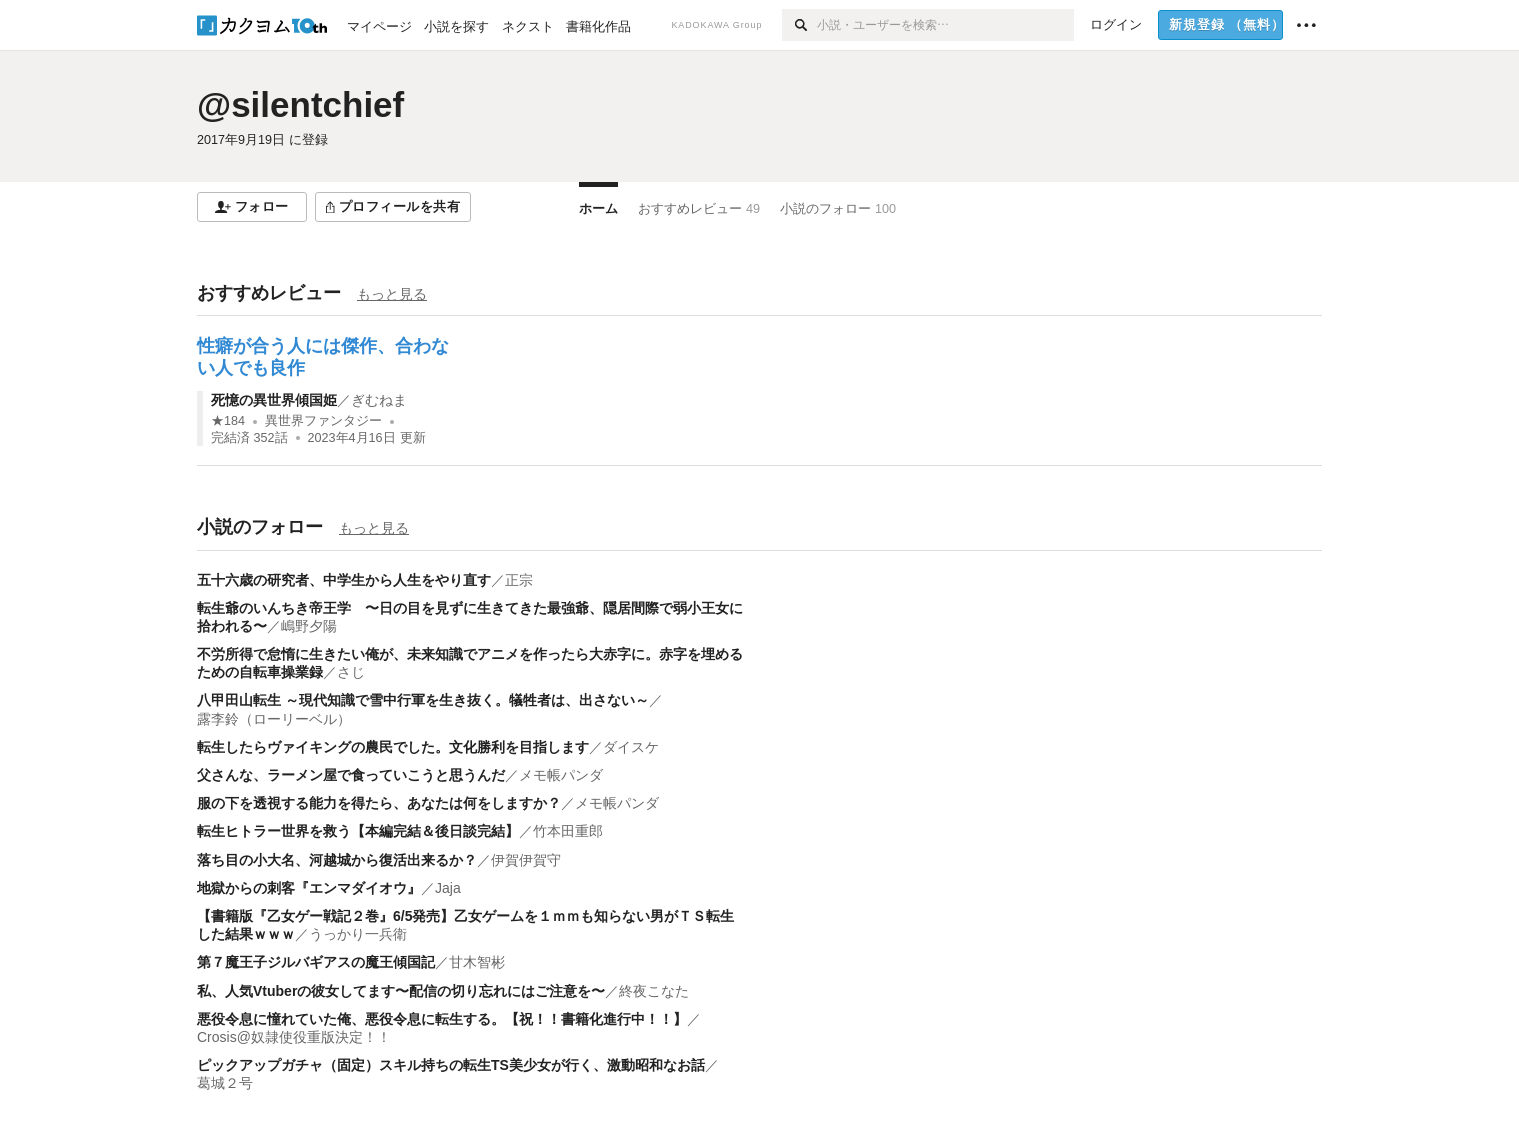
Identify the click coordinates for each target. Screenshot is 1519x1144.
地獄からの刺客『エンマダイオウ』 (309, 888)
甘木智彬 (477, 962)
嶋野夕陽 (309, 626)
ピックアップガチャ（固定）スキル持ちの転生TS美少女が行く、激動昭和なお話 (451, 1065)
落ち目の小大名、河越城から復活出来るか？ (337, 860)
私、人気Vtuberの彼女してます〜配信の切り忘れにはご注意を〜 (401, 991)
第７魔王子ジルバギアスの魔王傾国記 (316, 962)
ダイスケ (631, 747)
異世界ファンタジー (323, 421)
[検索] (799, 25)
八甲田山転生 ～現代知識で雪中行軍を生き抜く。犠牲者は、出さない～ (423, 700)
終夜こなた (654, 991)
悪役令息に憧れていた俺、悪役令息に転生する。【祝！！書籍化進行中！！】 (442, 1019)
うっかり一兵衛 (358, 934)
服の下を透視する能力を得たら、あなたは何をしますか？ (379, 803)
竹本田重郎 (575, 831)
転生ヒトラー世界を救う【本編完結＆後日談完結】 (358, 831)
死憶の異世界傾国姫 (274, 400)
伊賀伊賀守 (526, 860)
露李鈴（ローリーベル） (274, 719)
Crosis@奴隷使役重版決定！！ (294, 1037)
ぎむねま (379, 400)
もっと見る (392, 294)
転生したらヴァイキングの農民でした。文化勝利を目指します (393, 747)
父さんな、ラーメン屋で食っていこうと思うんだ (351, 775)
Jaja (448, 888)
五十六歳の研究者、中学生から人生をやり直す (344, 580)
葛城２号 (225, 1083)
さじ (351, 672)
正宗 (519, 580)
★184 (228, 421)
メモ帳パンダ (561, 775)
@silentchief (300, 104)
